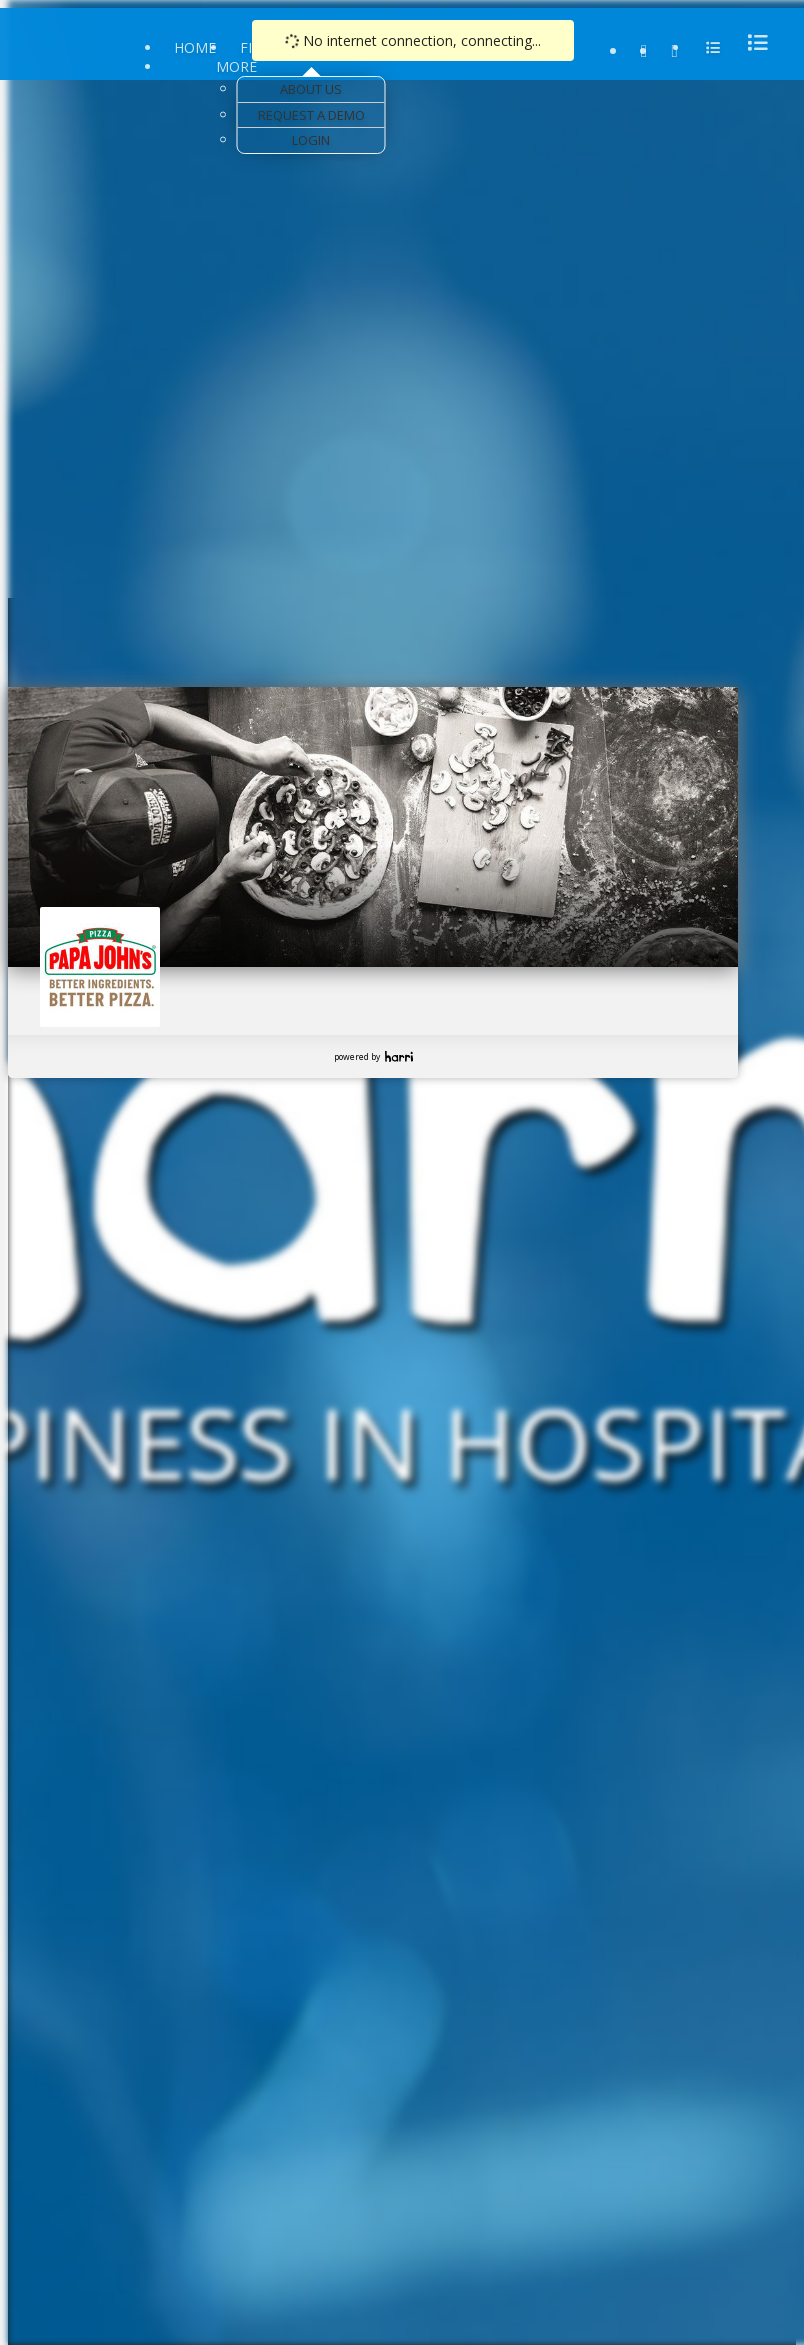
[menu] (752, 42)
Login (311, 140)
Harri (399, 1056)
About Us (311, 89)
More (236, 66)
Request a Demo (311, 115)
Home (195, 47)
